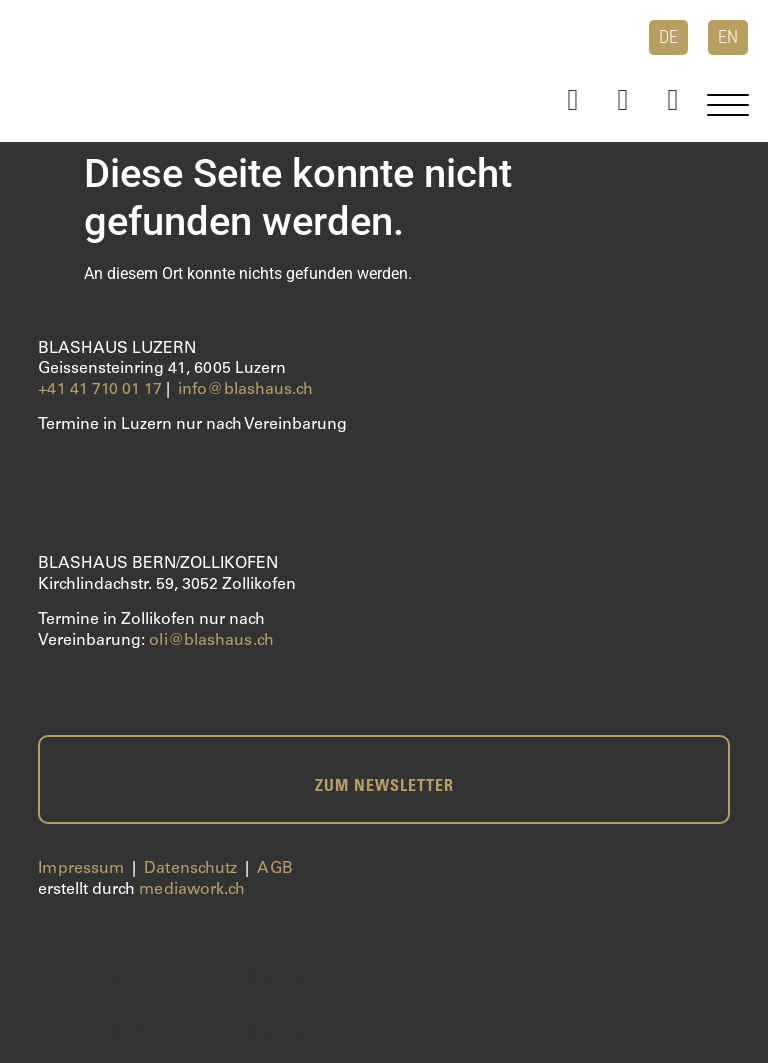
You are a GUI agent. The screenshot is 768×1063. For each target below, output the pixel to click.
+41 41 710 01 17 (100, 390)
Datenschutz (190, 869)
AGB (274, 869)
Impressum (81, 869)
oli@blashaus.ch (211, 641)
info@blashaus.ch (246, 390)
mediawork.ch (192, 890)
